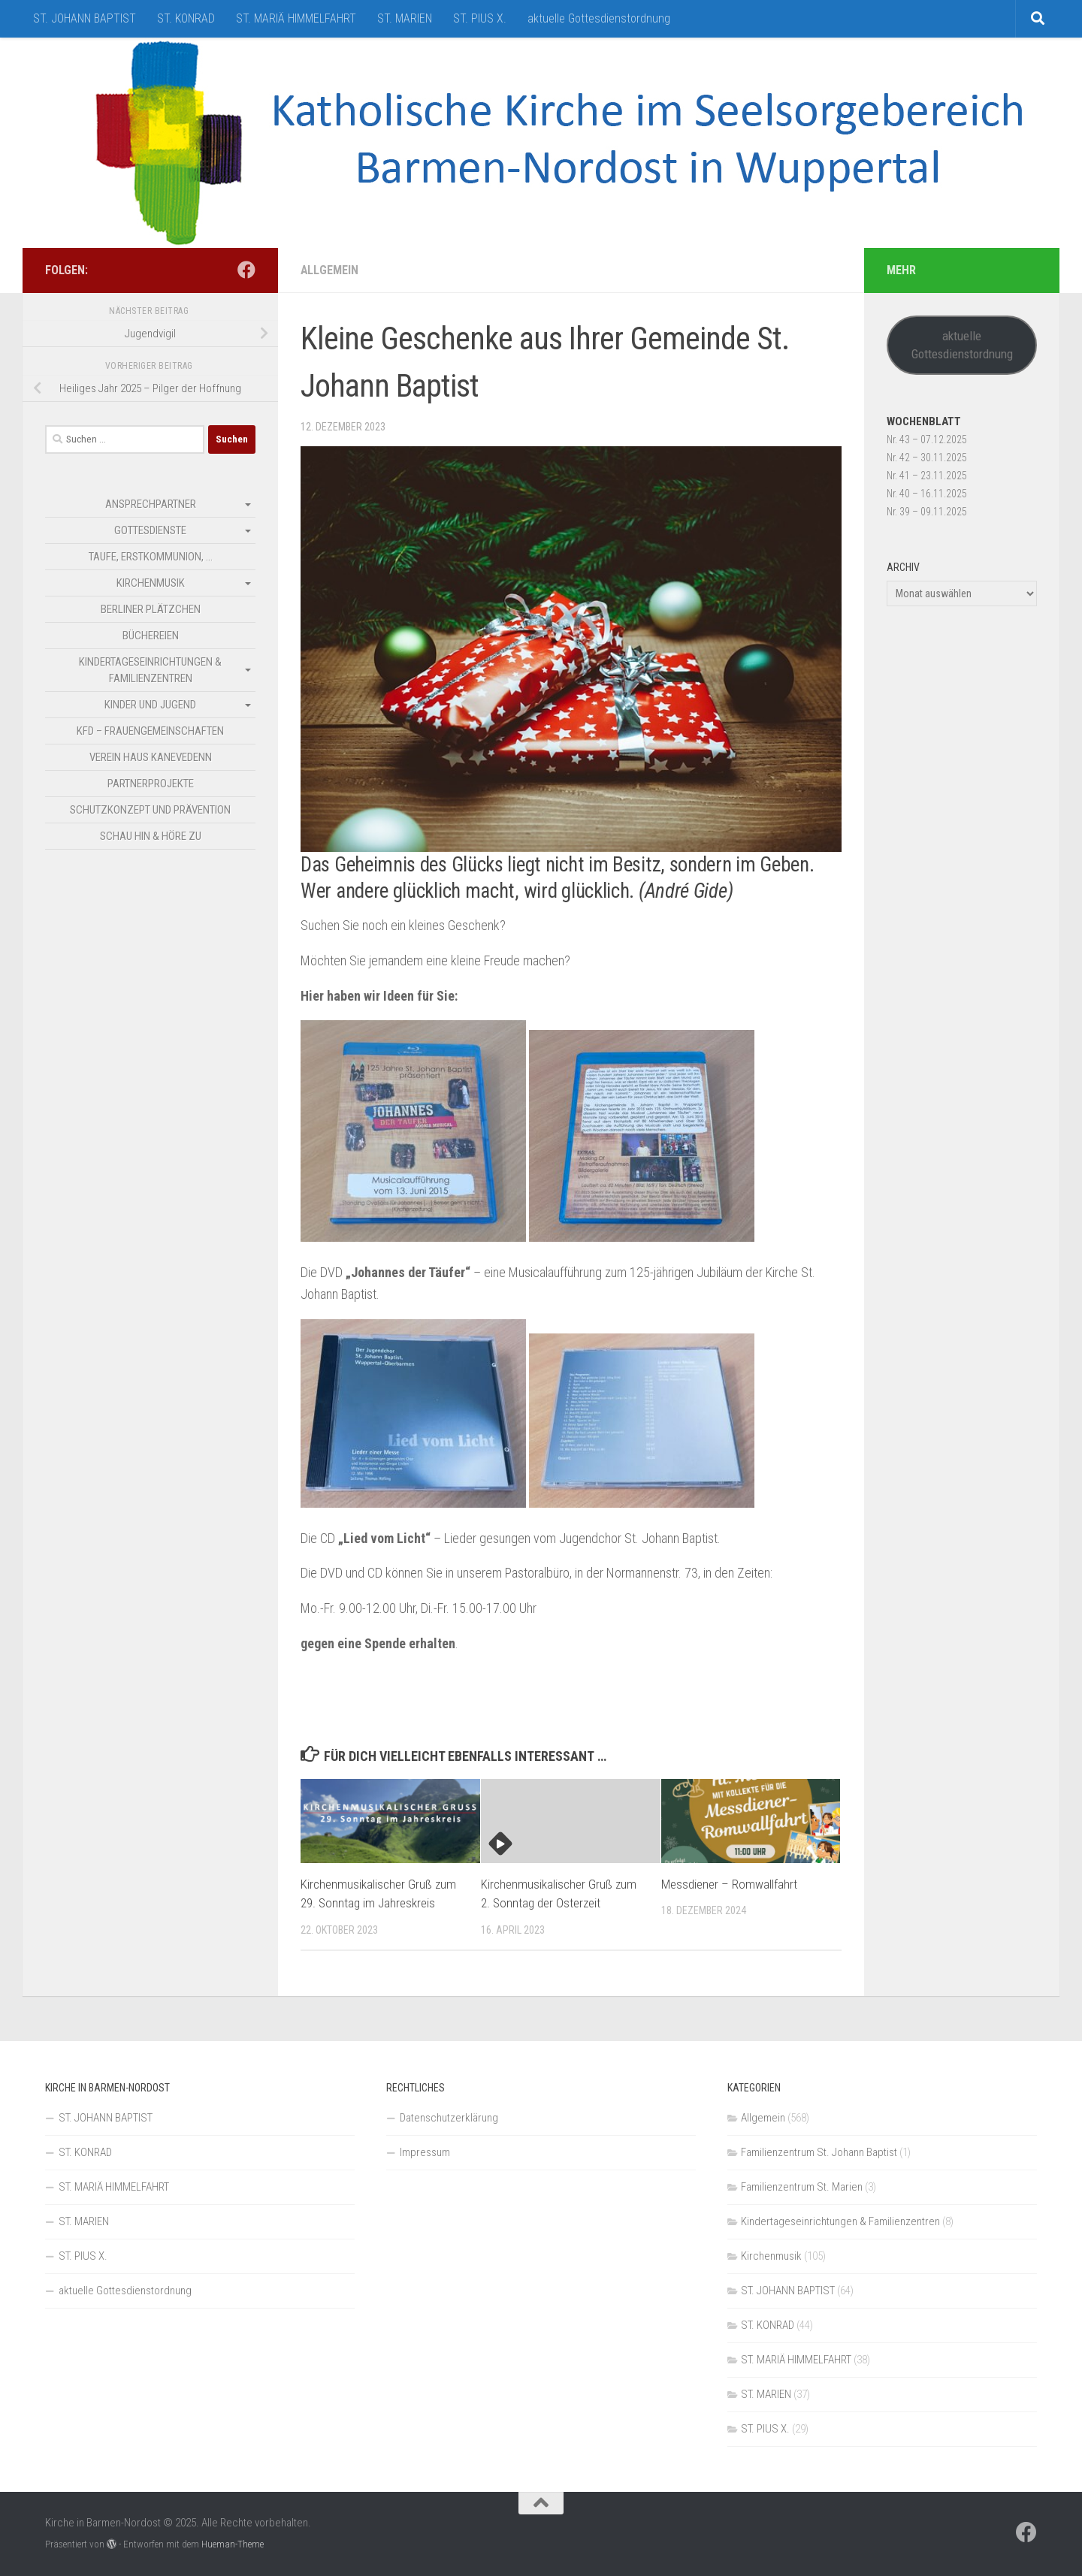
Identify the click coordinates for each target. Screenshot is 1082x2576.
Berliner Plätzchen (151, 609)
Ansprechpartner (150, 504)
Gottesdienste (150, 530)
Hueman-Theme (232, 2544)
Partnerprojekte (150, 783)
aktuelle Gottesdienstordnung (598, 18)
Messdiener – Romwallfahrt (729, 1884)
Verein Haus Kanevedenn (150, 757)
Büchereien (150, 635)
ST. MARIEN (404, 18)
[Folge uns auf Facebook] (246, 270)
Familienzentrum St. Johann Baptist (819, 2152)
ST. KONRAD (186, 18)
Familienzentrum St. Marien (802, 2187)
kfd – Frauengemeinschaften (150, 731)
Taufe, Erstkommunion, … (151, 556)
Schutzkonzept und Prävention (150, 810)
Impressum (425, 2152)
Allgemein (329, 270)
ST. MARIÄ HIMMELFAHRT (296, 18)
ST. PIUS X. (479, 18)
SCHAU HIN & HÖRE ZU (150, 836)
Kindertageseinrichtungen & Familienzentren (150, 670)
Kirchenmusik (150, 583)
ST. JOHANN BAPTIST (84, 18)
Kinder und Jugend (150, 704)
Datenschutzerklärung (449, 2118)
